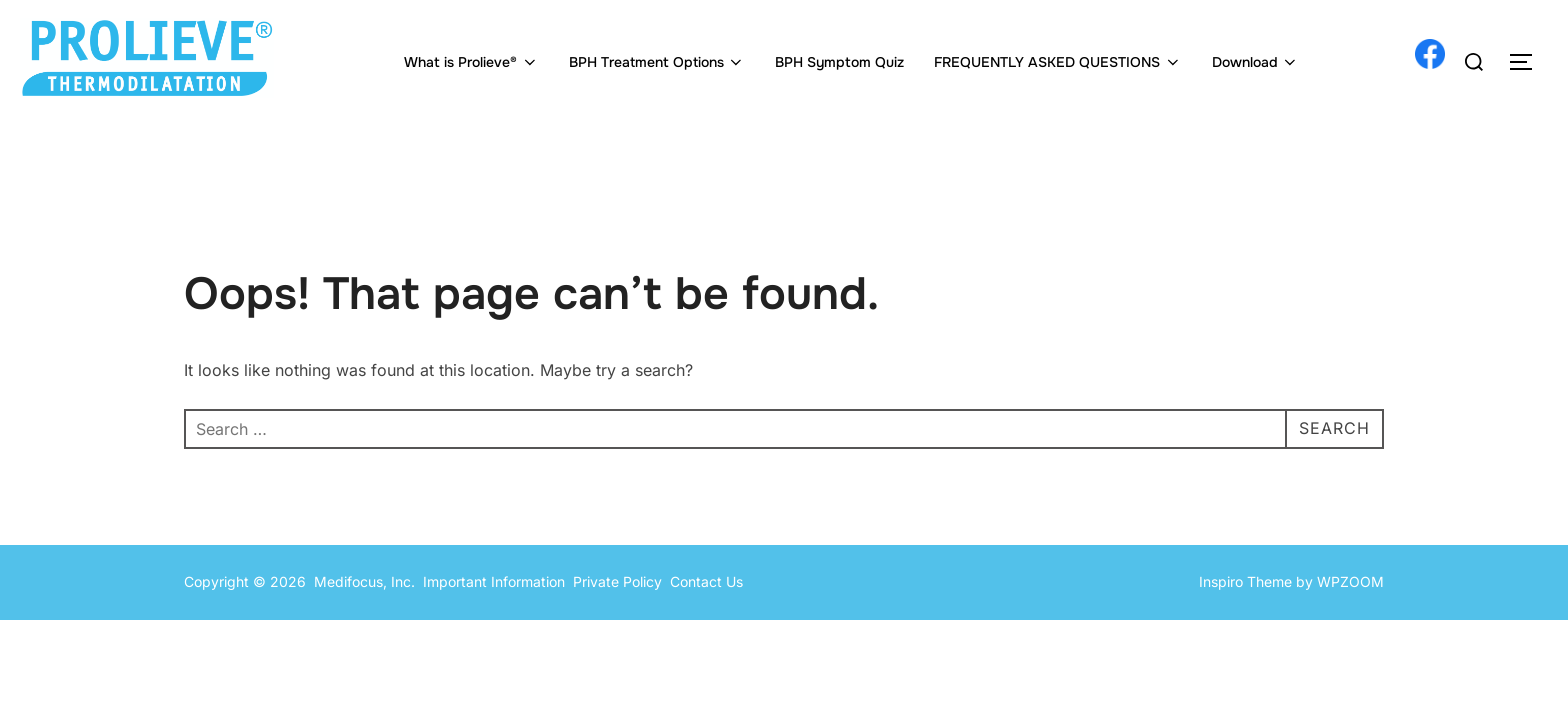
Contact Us (706, 581)
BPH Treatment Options (657, 62)
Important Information (494, 581)
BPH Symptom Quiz (839, 62)
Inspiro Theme (1245, 581)
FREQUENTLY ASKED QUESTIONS (1058, 62)
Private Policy (621, 581)
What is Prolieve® (471, 62)
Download (1256, 62)
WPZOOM (1350, 581)
